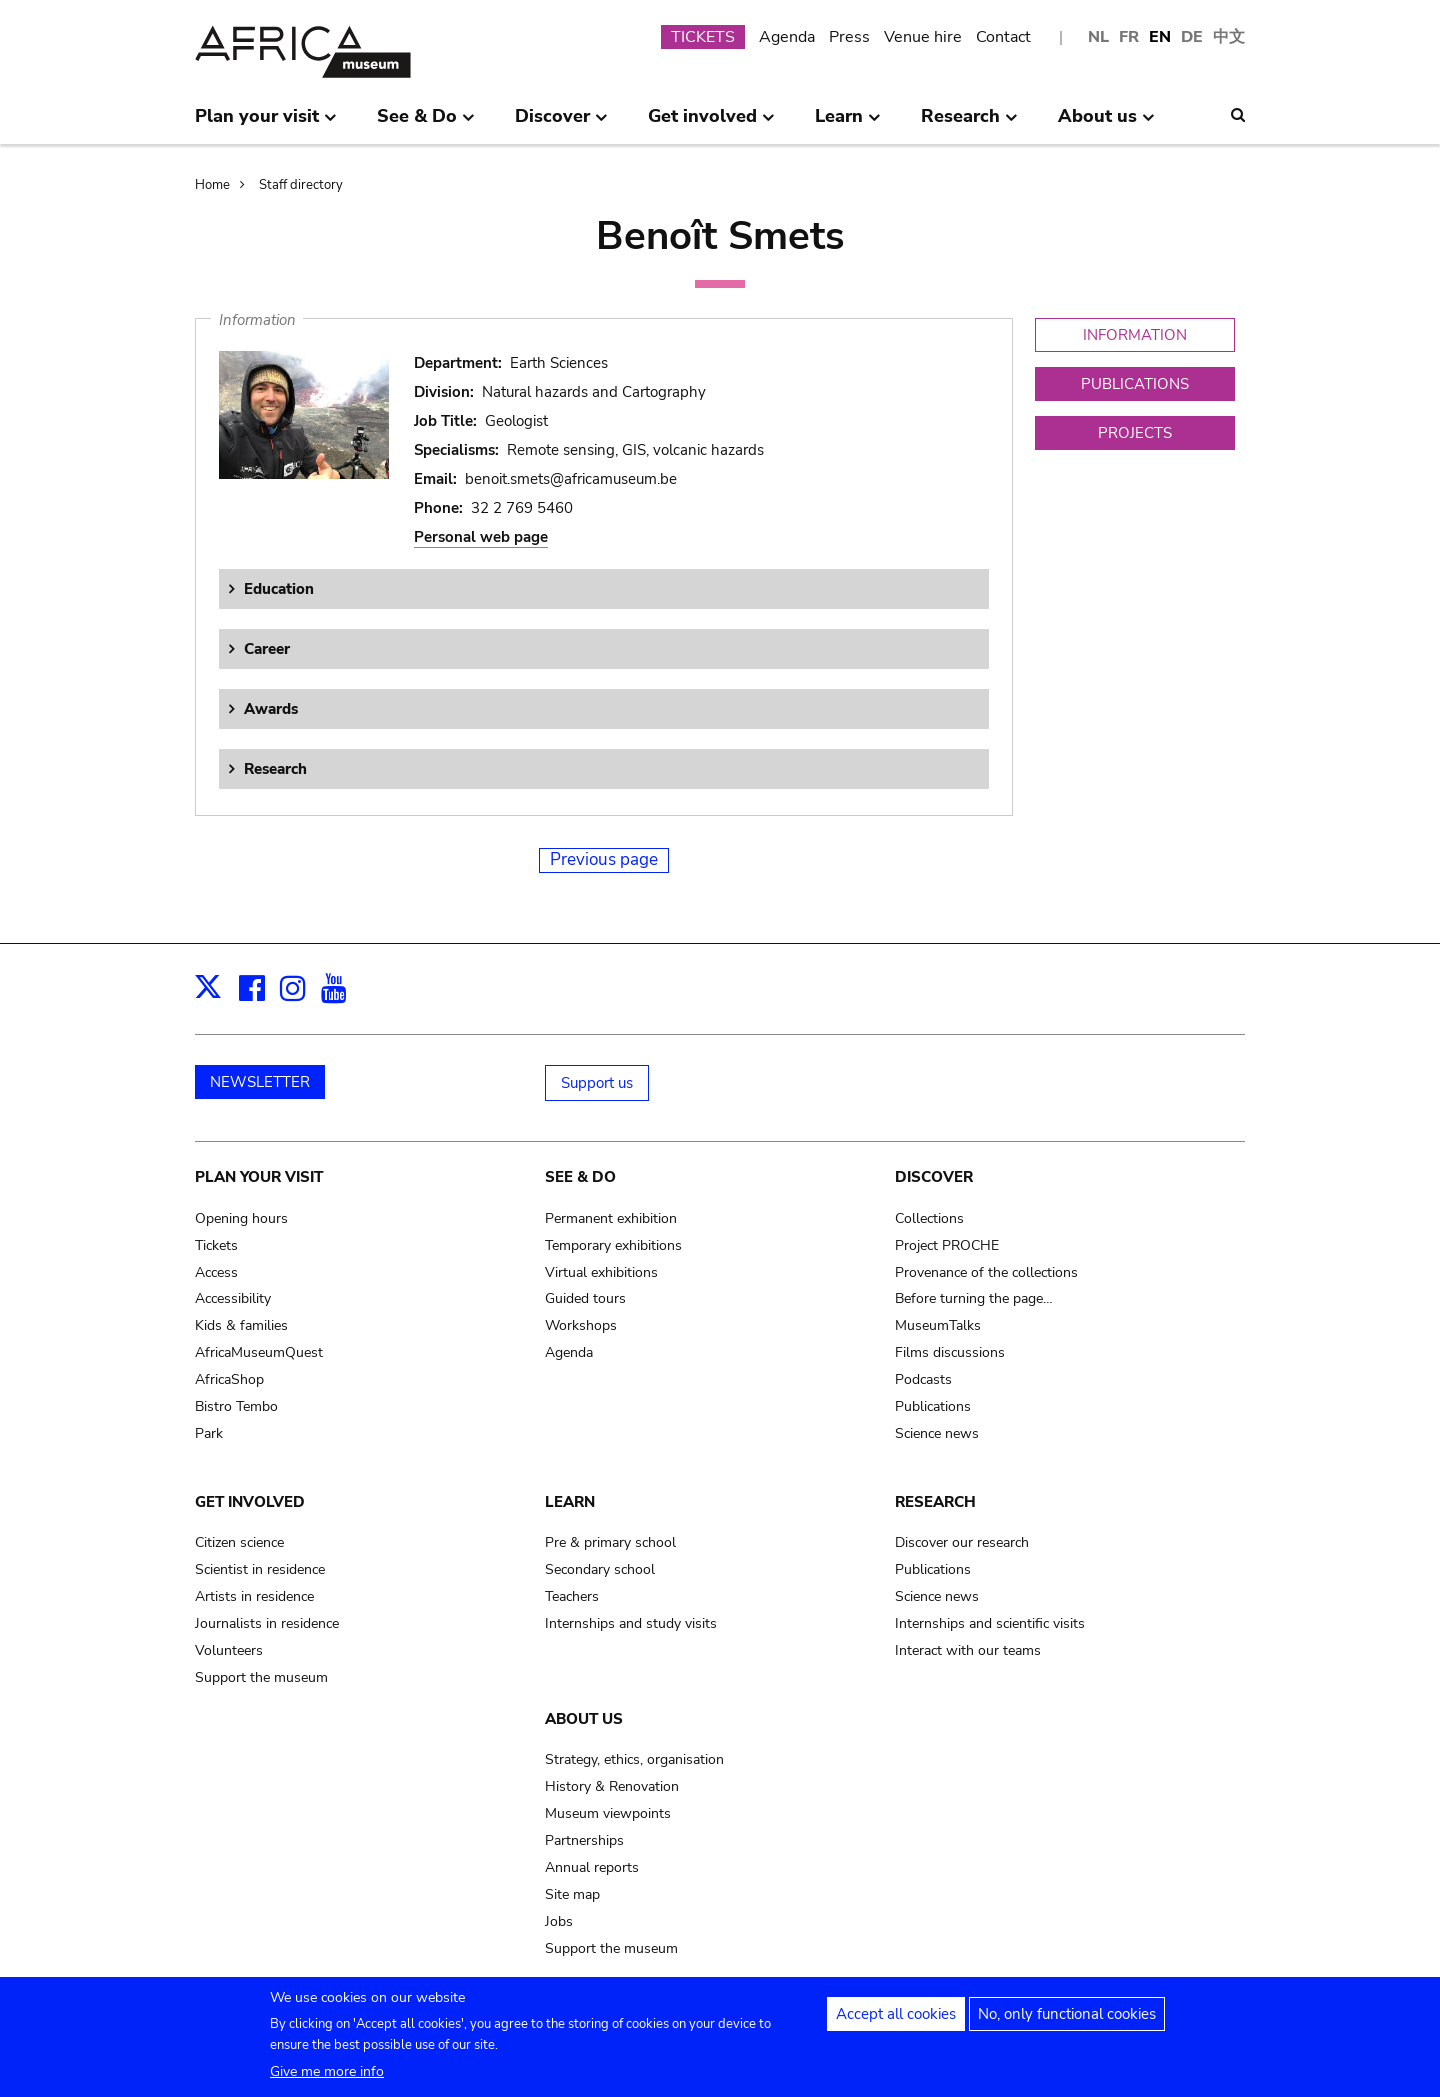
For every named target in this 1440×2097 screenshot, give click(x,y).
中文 (1229, 37)
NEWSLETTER (260, 1082)
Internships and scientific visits (990, 1623)
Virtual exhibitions (601, 1272)
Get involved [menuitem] (711, 124)
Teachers (572, 1596)
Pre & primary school (610, 1542)
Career (267, 649)
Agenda (787, 37)
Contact (1003, 37)
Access (216, 1272)
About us (584, 1719)
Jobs (559, 1921)
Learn (570, 1502)
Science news (937, 1433)
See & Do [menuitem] (426, 124)
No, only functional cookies (1067, 2023)
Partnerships (584, 1840)
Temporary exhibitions (613, 1245)
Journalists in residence (267, 1623)
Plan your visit (259, 1177)
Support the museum (261, 1677)
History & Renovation (612, 1786)
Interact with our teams (968, 1650)
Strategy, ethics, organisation (634, 1759)
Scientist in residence (260, 1569)
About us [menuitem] (1106, 124)
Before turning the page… (974, 1298)
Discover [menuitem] (561, 124)
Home (212, 185)
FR (1129, 37)
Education (279, 589)
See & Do (580, 1177)
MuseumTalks (938, 1325)
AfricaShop (229, 1379)
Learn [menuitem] (848, 124)
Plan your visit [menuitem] (266, 124)
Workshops (581, 1325)
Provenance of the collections (986, 1272)
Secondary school (600, 1569)
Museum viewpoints (608, 1813)
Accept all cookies (896, 2023)
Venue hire (923, 37)
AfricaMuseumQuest (259, 1352)
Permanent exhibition (611, 1218)
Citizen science (239, 1542)
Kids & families (241, 1325)
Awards (271, 709)
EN (1160, 37)
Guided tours (585, 1298)
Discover (934, 1177)
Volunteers (229, 1650)
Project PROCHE (947, 1245)
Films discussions (950, 1352)
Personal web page (481, 537)
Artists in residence (254, 1596)
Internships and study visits (631, 1623)
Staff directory (301, 185)
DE (1192, 37)
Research (275, 769)
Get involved (250, 1502)
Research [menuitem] (969, 124)
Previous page (604, 859)
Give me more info (327, 2080)
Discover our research (962, 1542)
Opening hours (241, 1218)
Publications (933, 1406)
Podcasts (923, 1379)
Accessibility (233, 1298)
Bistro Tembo (236, 1406)
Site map (572, 1894)
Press (849, 37)
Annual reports (592, 1867)
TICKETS (703, 37)
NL (1098, 37)
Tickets (216, 1245)
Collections (929, 1218)
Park (209, 1433)
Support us (597, 1083)
